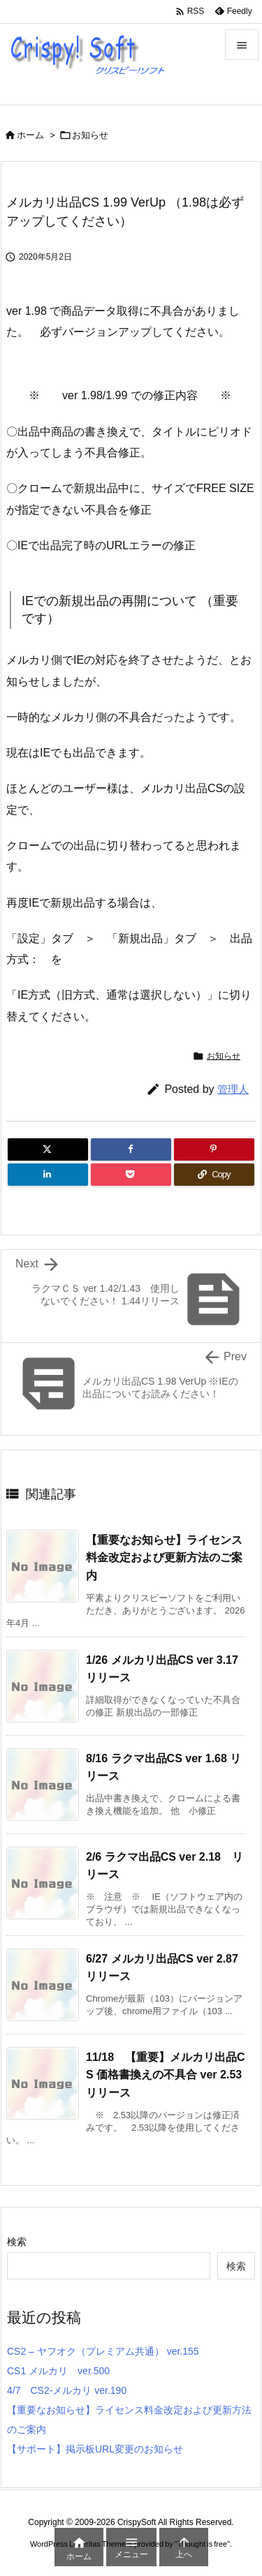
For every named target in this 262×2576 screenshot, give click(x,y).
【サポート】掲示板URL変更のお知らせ (95, 2449)
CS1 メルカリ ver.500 (58, 2370)
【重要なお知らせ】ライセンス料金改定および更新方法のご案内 (164, 1557)
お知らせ (90, 135)
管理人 (233, 1089)
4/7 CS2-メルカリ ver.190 (66, 2390)
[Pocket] (131, 1174)
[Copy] (214, 1174)
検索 (17, 2241)
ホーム (30, 135)
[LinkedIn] (48, 1174)
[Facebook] (131, 1149)
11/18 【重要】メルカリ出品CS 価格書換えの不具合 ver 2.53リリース (165, 2075)
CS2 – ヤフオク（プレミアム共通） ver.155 (103, 2351)
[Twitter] (48, 1149)
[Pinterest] (214, 1149)
